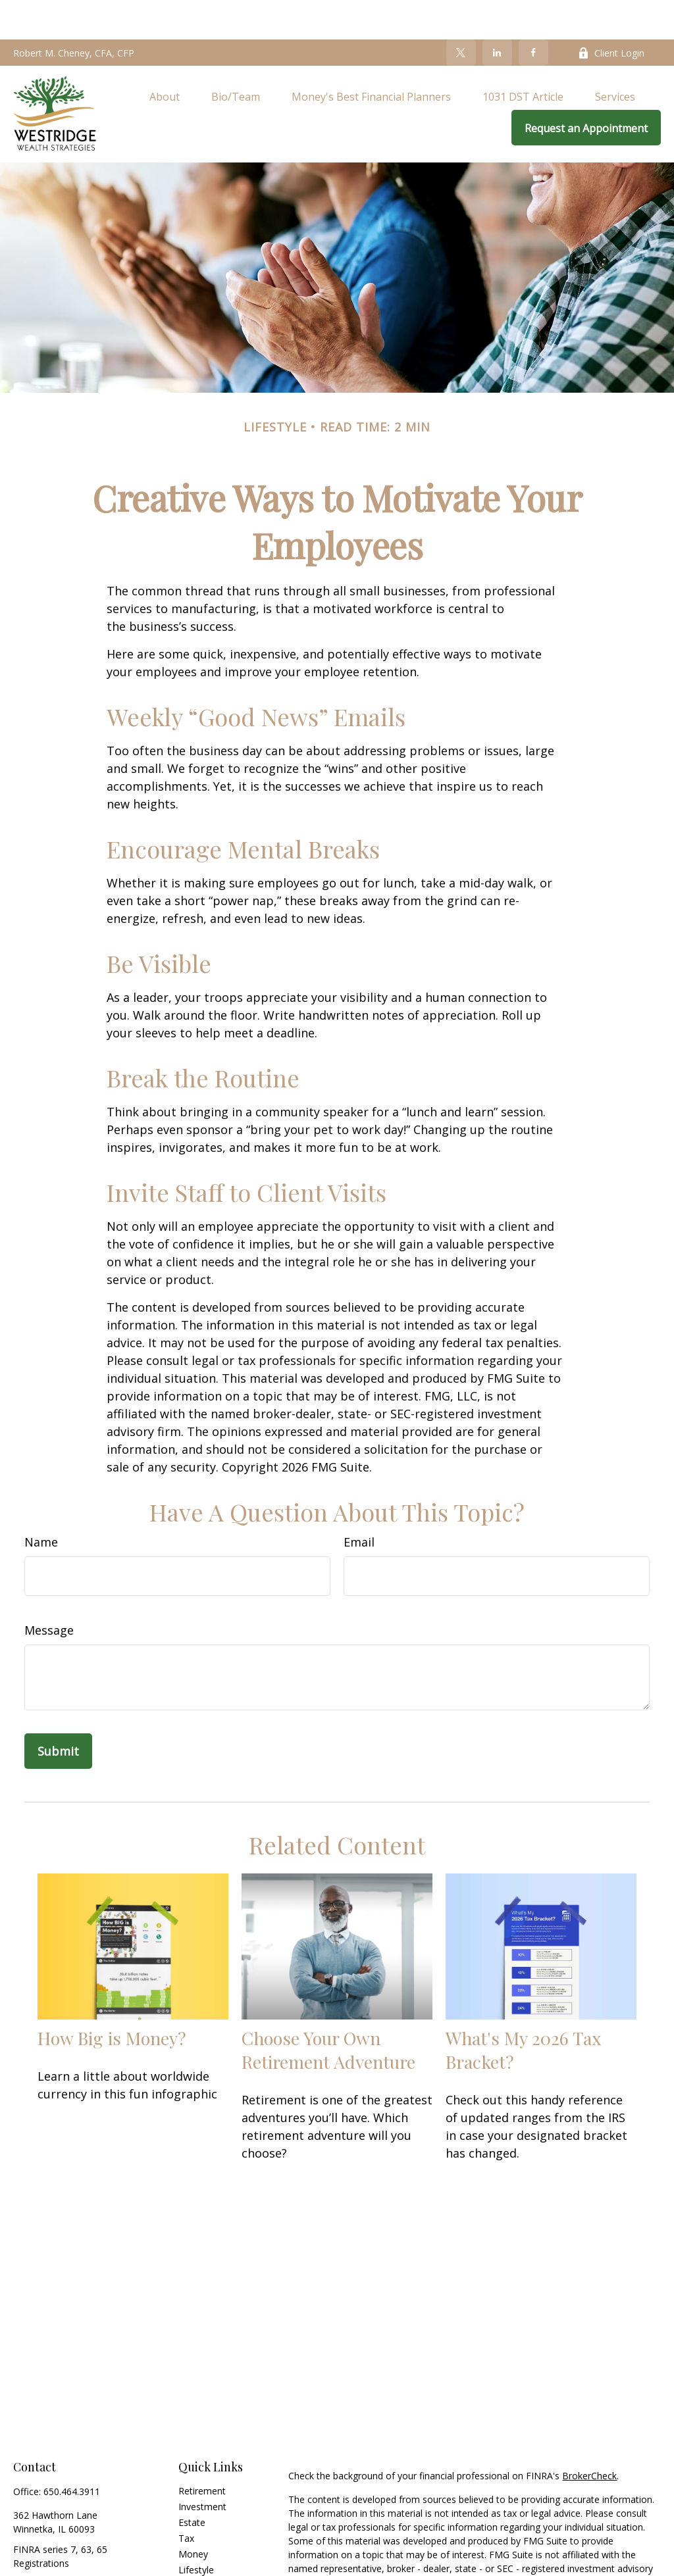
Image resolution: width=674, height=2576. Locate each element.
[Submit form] (58, 1711)
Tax (186, 2498)
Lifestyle (196, 2530)
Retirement (202, 2451)
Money (193, 2514)
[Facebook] (533, 13)
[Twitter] (461, 13)
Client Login (611, 13)
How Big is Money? (112, 1998)
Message (49, 1590)
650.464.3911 (71, 2452)
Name (41, 1502)
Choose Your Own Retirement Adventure (328, 2010)
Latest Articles (208, 2546)
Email (359, 1502)
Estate (191, 2483)
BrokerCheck (589, 2436)
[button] (164, 57)
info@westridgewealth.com (71, 2546)
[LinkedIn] (497, 13)
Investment (202, 2467)
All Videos (198, 2562)
